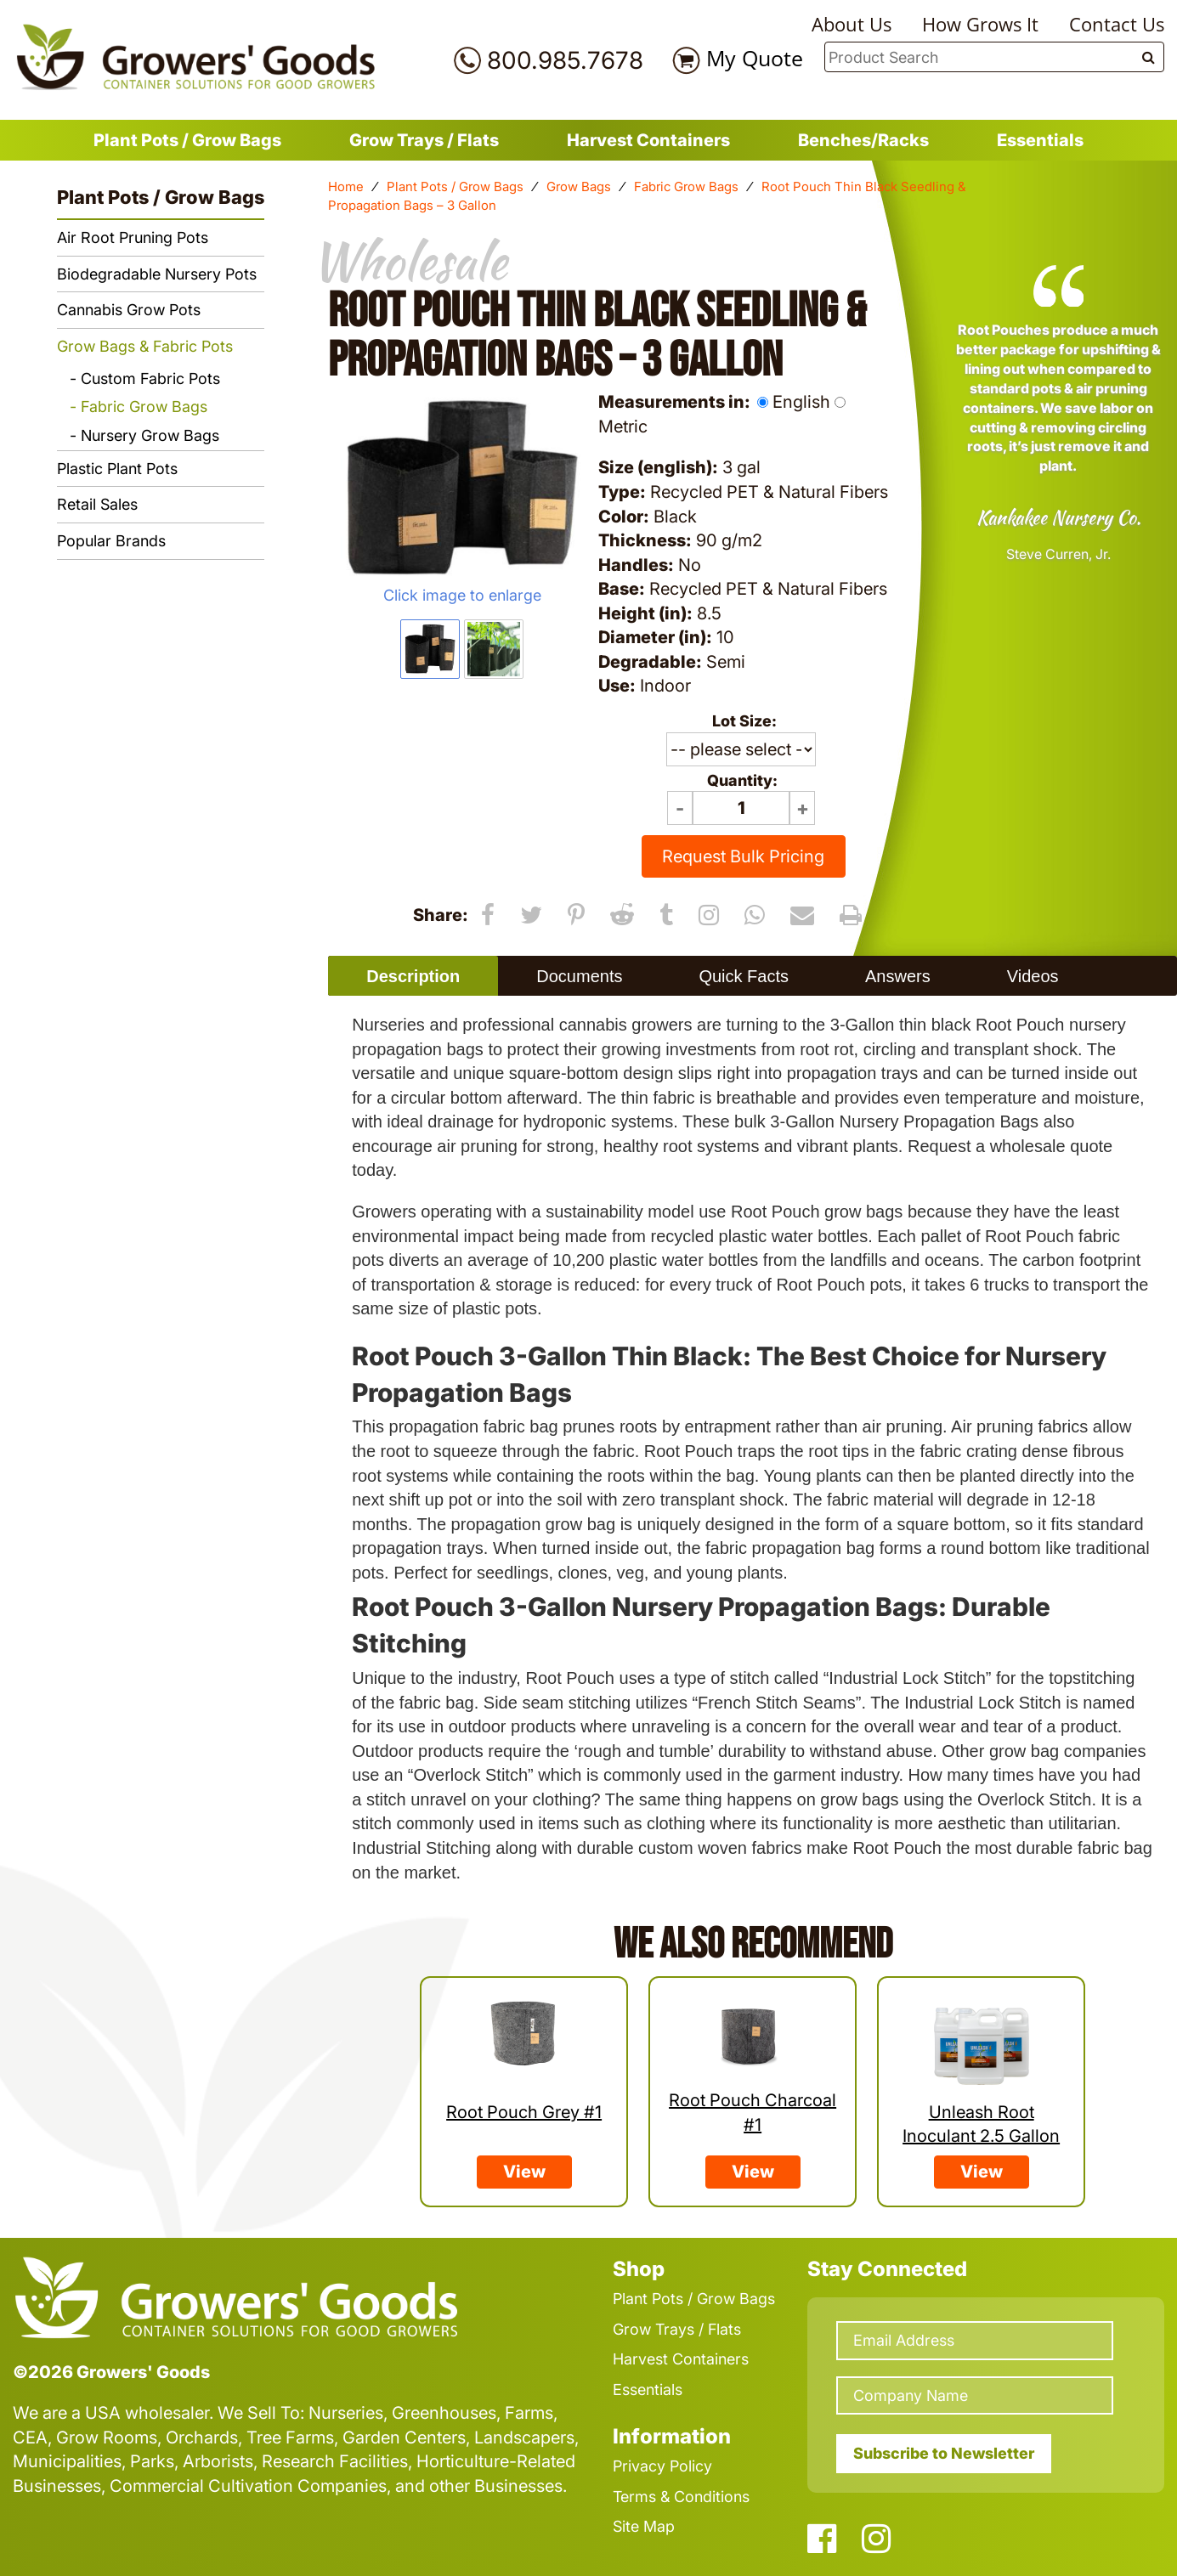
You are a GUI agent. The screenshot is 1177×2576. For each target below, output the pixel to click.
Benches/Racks (863, 140)
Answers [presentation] (898, 976)
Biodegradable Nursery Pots (157, 274)
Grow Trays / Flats (424, 140)
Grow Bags (578, 186)
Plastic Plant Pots (117, 468)
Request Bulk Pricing (743, 856)
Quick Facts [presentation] (744, 976)
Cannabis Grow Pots (129, 310)
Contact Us (1116, 24)
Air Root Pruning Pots (132, 237)
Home (346, 186)
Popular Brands (111, 541)
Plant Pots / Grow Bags (187, 140)
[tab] (413, 976)
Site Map (644, 2526)
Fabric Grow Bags (686, 186)
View (524, 2171)
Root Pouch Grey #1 (524, 2112)
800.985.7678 (565, 60)
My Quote (754, 57)
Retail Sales (97, 504)
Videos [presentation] (1033, 976)
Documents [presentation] (579, 976)
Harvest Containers (648, 140)
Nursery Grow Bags (150, 435)
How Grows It (980, 24)
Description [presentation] (413, 976)
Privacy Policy (662, 2466)
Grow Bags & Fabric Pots (145, 346)
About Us (851, 24)
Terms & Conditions (681, 2496)
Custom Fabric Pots (150, 378)
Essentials (1040, 140)
